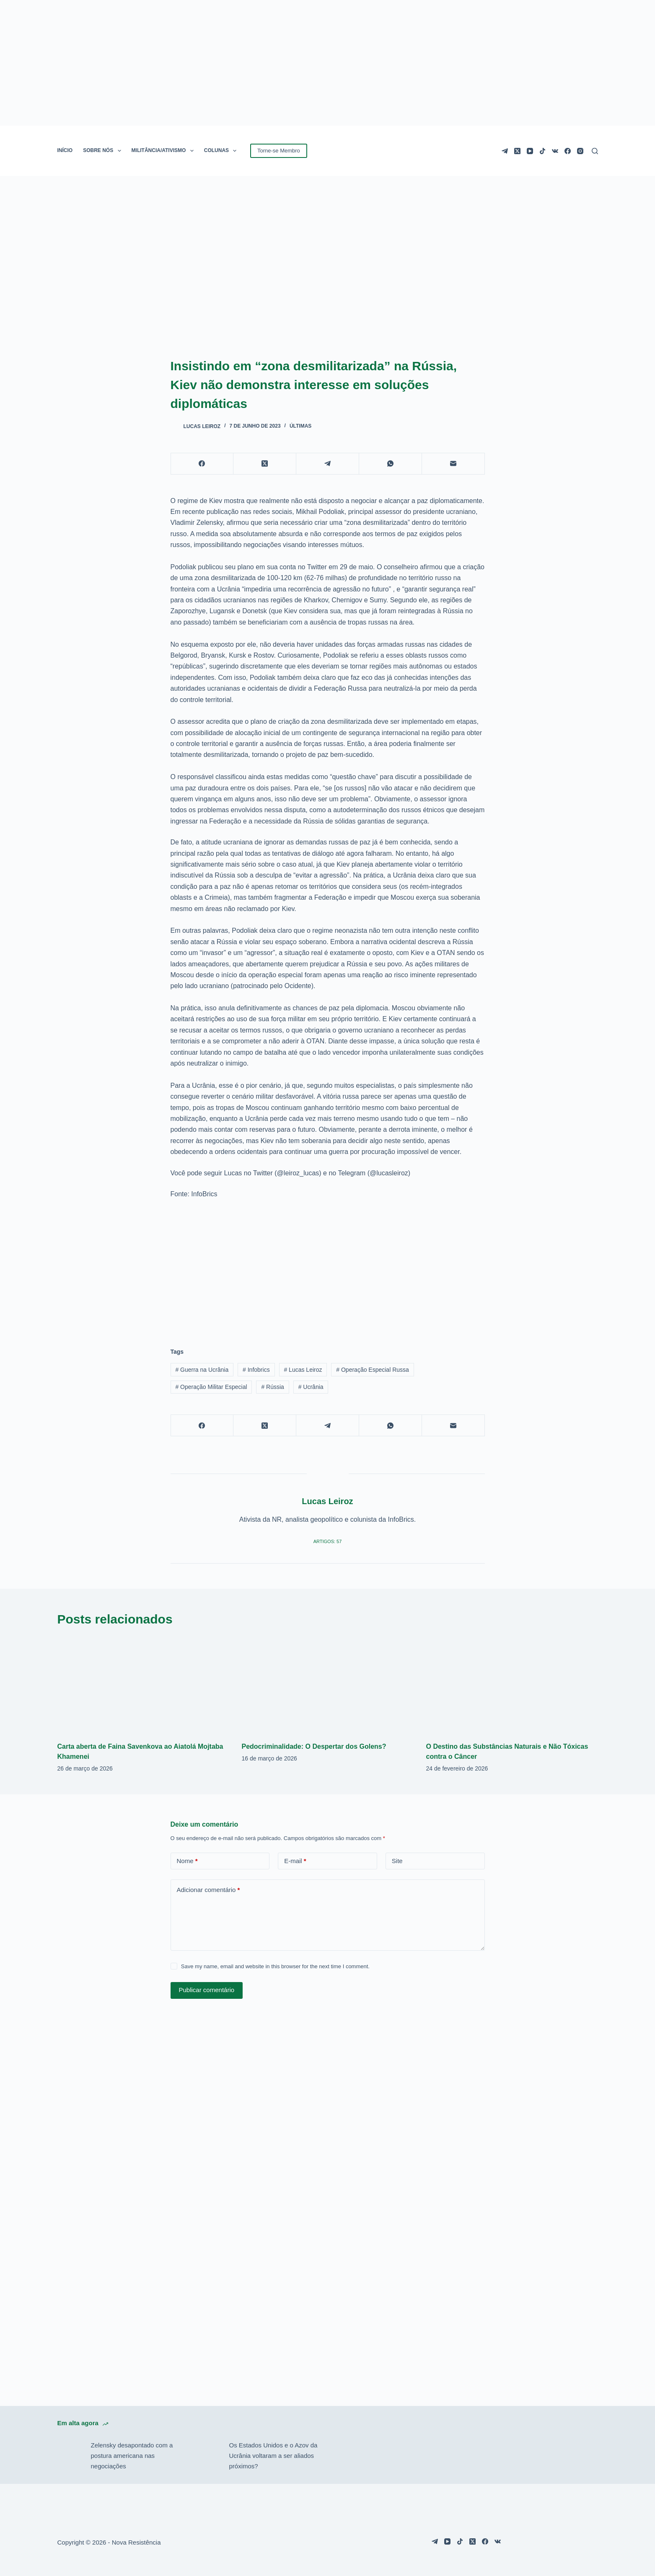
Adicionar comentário (208, 1890)
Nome (187, 1861)
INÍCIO (65, 150)
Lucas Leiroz (303, 1369)
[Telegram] (505, 151)
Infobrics (256, 1369)
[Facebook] (567, 151)
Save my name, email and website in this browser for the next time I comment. (275, 1966)
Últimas (300, 426)
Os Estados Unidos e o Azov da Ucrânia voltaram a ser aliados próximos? (273, 2456)
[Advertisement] (328, 1268)
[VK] (555, 151)
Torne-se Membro (278, 150)
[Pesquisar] (595, 151)
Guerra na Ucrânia (201, 1369)
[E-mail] (453, 464)
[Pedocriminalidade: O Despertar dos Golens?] (328, 1684)
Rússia (272, 1387)
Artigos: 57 (327, 1541)
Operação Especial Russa (372, 1369)
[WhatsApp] (390, 464)
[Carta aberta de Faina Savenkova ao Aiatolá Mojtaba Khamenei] (143, 1684)
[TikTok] (542, 151)
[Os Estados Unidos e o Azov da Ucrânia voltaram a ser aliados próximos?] (208, 2455)
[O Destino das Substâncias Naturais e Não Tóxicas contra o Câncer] (512, 1684)
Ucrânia (311, 1387)
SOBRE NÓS (103, 151)
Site (397, 1860)
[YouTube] (530, 151)
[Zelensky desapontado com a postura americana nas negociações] (70, 2455)
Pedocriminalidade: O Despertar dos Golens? (314, 1746)
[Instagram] (580, 151)
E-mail (295, 1861)
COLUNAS (222, 151)
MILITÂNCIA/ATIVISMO (164, 151)
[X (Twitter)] (517, 151)
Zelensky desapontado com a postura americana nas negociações (132, 2456)
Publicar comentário (207, 1989)
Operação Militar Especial (211, 1387)
